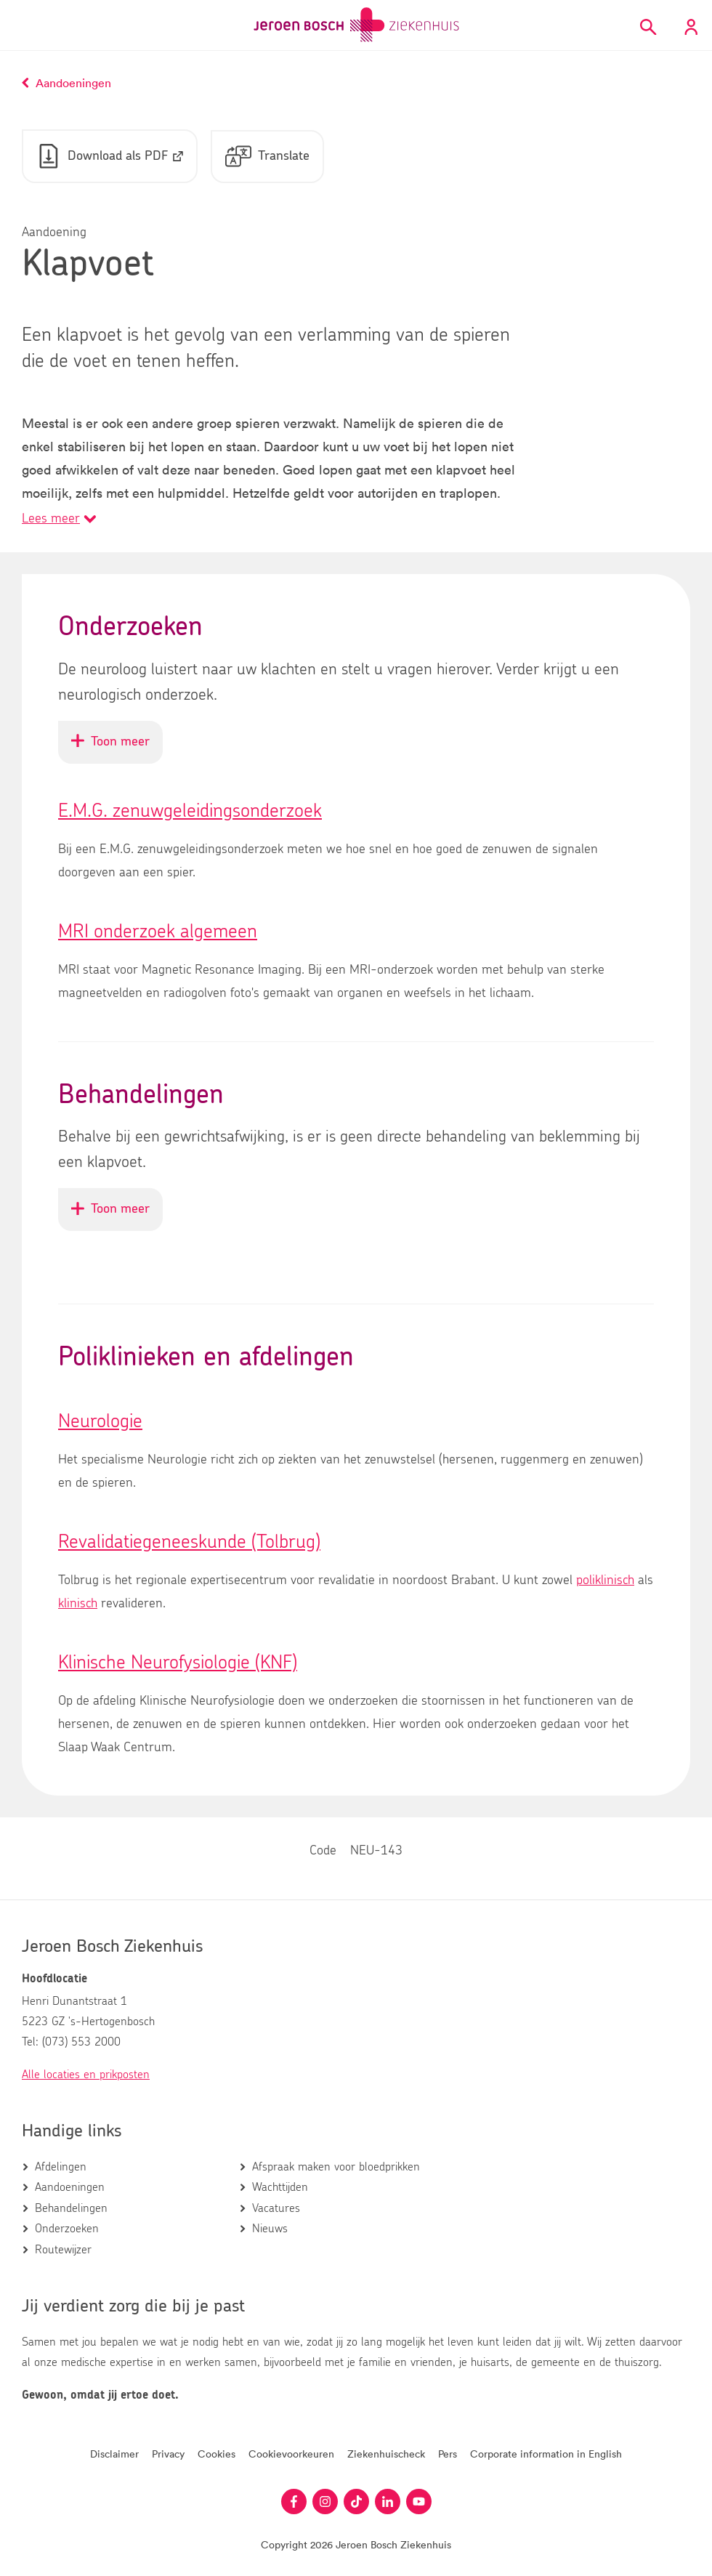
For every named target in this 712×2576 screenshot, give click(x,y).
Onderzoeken (67, 2229)
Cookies (216, 2454)
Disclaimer (114, 2454)
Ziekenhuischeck (386, 2454)
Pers (447, 2454)
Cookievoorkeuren (291, 2454)
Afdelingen (60, 2167)
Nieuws (270, 2229)
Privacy (168, 2454)
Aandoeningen (70, 2188)
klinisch (77, 1605)
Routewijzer (63, 2250)
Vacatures (276, 2208)
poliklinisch (605, 1581)
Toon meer (117, 749)
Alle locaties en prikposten (86, 2074)
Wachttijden (280, 2188)
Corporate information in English (546, 2454)
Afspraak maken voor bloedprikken (336, 2167)
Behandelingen (71, 2208)
